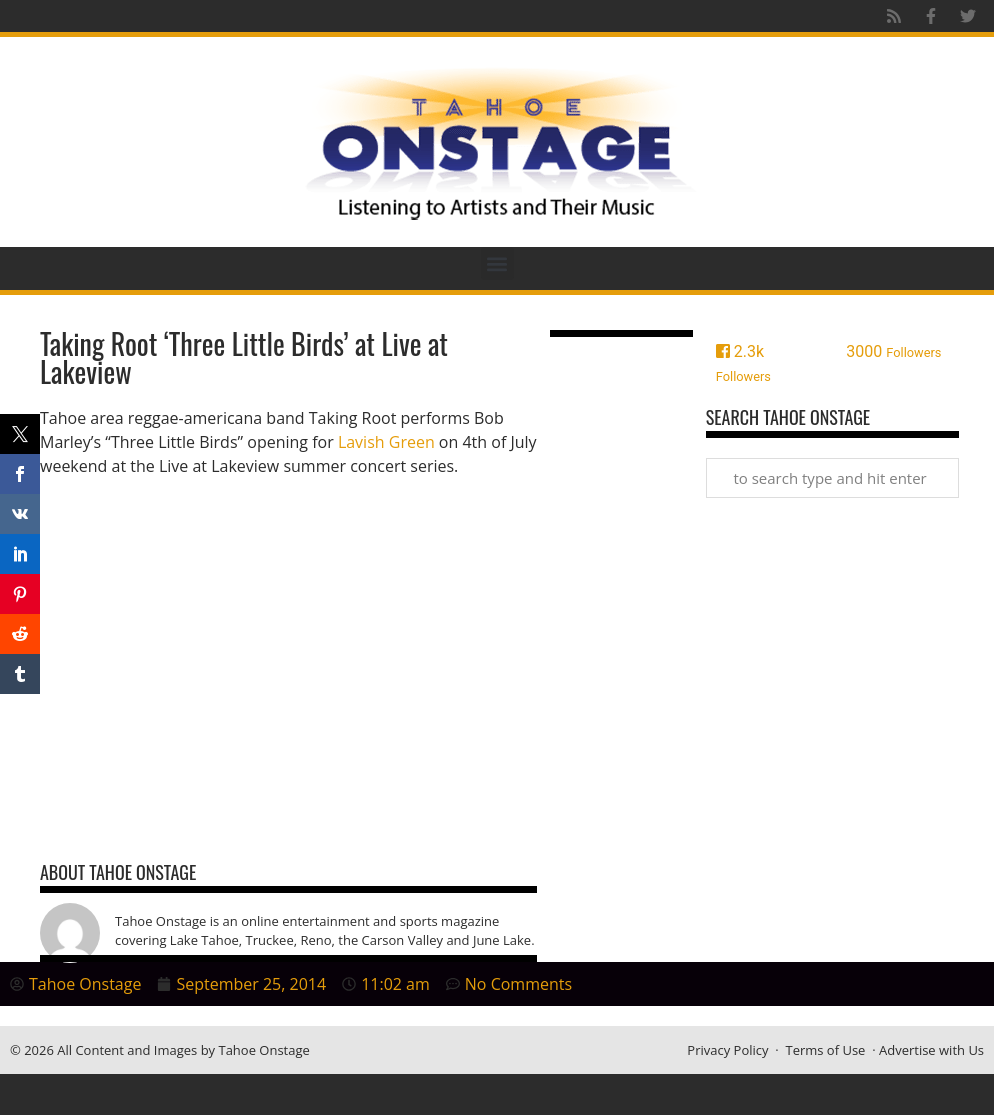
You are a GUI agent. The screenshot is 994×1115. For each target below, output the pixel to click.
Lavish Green (386, 442)
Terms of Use (825, 1050)
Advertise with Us (931, 1050)
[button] (497, 263)
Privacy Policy (727, 1050)
